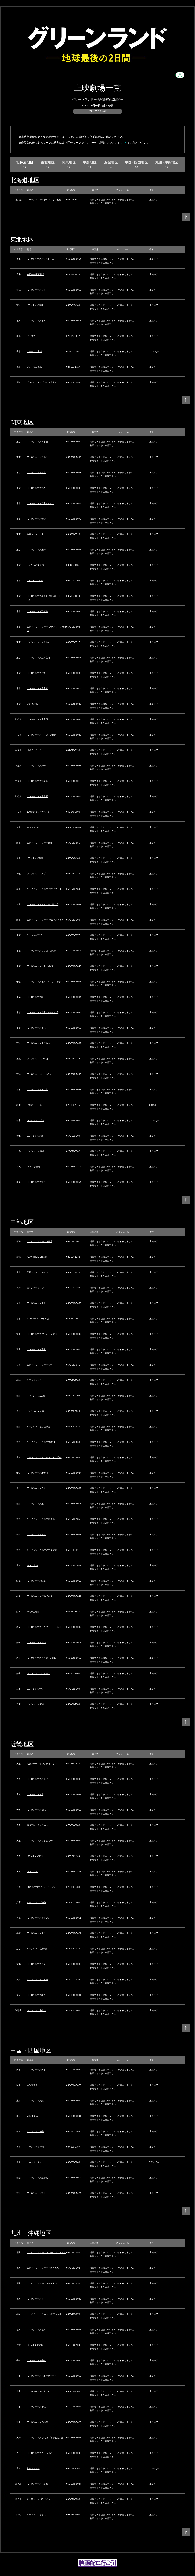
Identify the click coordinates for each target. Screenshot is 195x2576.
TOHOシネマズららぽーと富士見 (43, 904)
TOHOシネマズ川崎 (36, 765)
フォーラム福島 (34, 367)
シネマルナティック (36, 2162)
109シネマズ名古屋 (36, 1396)
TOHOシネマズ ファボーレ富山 (42, 1334)
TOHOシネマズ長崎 (36, 2360)
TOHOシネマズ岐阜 (36, 1581)
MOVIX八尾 (32, 1871)
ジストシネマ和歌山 (36, 2010)
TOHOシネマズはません (38, 2391)
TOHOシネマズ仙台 (36, 290)
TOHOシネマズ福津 (36, 2329)
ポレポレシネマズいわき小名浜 (42, 382)
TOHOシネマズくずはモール (40, 1840)
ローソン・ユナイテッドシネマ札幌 (44, 199)
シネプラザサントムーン (38, 1673)
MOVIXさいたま (34, 827)
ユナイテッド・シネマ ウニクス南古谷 (45, 920)
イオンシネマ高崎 (35, 1151)
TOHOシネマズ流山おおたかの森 (43, 1012)
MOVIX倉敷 (32, 2085)
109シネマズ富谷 (35, 305)
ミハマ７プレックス (36, 2515)
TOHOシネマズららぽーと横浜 (42, 735)
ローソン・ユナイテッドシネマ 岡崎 (44, 1457)
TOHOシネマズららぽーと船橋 (42, 951)
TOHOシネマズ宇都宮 (37, 1089)
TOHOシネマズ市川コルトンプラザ (44, 981)
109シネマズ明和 (35, 1689)
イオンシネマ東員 (35, 1704)
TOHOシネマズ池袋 (36, 519)
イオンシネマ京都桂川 (37, 1948)
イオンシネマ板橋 (35, 565)
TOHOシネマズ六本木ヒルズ (40, 503)
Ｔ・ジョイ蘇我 (34, 935)
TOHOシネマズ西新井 (37, 611)
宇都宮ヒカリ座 (34, 1105)
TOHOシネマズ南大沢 (37, 688)
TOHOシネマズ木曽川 (37, 1473)
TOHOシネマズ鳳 (35, 1794)
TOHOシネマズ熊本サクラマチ (42, 2376)
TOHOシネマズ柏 (35, 997)
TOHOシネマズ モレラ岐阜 (40, 1596)
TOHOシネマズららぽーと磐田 (42, 1658)
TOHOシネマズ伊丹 (36, 1933)
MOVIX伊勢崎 (33, 1166)
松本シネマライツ (35, 1288)
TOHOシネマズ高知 (36, 2193)
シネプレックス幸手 (36, 873)
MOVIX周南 (32, 2116)
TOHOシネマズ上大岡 (37, 719)
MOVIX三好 (32, 1565)
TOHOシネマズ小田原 (37, 796)
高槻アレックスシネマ (37, 1825)
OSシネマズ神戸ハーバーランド (42, 1887)
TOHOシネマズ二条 (36, 1964)
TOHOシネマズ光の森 (37, 2422)
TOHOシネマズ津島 (36, 1534)
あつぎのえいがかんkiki (38, 812)
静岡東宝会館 (33, 1611)
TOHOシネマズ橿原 (36, 1995)
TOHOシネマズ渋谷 (36, 488)
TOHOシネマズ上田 (36, 1303)
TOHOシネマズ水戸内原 (38, 1043)
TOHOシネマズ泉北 (36, 1810)
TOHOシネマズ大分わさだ (39, 2453)
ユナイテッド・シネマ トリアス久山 (44, 2314)
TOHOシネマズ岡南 (36, 2070)
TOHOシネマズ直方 (36, 2299)
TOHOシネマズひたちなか (39, 1074)
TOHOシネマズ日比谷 (37, 457)
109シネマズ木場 (35, 580)
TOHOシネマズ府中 (36, 673)
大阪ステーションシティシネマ (42, 1763)
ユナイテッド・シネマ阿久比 (41, 1519)
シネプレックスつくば (37, 1059)
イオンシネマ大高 (35, 1411)
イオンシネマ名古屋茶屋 (38, 1426)
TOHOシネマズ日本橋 (37, 441)
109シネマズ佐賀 (35, 2345)
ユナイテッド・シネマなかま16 (42, 2283)
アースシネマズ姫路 (36, 1902)
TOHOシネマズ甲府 (36, 1182)
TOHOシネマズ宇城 (36, 2407)
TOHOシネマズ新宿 (36, 472)
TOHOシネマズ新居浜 (37, 2178)
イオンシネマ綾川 (35, 2147)
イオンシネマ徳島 (35, 2131)
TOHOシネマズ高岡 (36, 1349)
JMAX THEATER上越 (37, 1257)
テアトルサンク (34, 1380)
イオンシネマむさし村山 (38, 642)
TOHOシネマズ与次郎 (37, 2484)
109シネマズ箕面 (35, 1856)
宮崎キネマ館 (33, 2468)
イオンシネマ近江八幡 (37, 1979)
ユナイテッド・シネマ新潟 (39, 1241)
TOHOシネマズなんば (37, 1779)
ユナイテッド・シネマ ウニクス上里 (44, 889)
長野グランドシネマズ (37, 1272)
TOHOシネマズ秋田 (36, 320)
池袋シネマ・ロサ (35, 534)
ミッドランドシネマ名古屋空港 (42, 1550)
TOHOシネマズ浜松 (36, 1642)
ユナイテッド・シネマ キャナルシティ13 (46, 2252)
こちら (123, 142)
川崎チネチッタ (34, 750)
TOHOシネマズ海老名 (37, 781)
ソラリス (31, 336)
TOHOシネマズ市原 (36, 1028)
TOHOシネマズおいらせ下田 (40, 259)
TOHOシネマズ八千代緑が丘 (40, 966)
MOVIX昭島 (32, 704)
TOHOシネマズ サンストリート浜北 (44, 1627)
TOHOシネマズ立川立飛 (38, 657)
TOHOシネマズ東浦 (36, 1503)
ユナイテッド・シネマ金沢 (39, 1365)
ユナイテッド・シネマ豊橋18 (41, 1442)
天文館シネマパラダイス (38, 2499)
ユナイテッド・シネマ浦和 (39, 843)
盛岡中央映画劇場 (35, 274)
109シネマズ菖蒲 (35, 858)
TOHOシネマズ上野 (36, 549)
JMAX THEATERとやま (38, 1318)
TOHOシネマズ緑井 (36, 2100)
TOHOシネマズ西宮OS (38, 1918)
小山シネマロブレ (35, 1120)
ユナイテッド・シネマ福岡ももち (43, 2268)
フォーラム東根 (34, 351)
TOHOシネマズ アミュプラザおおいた (45, 2437)
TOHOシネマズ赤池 (36, 1488)
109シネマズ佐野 (35, 1136)
